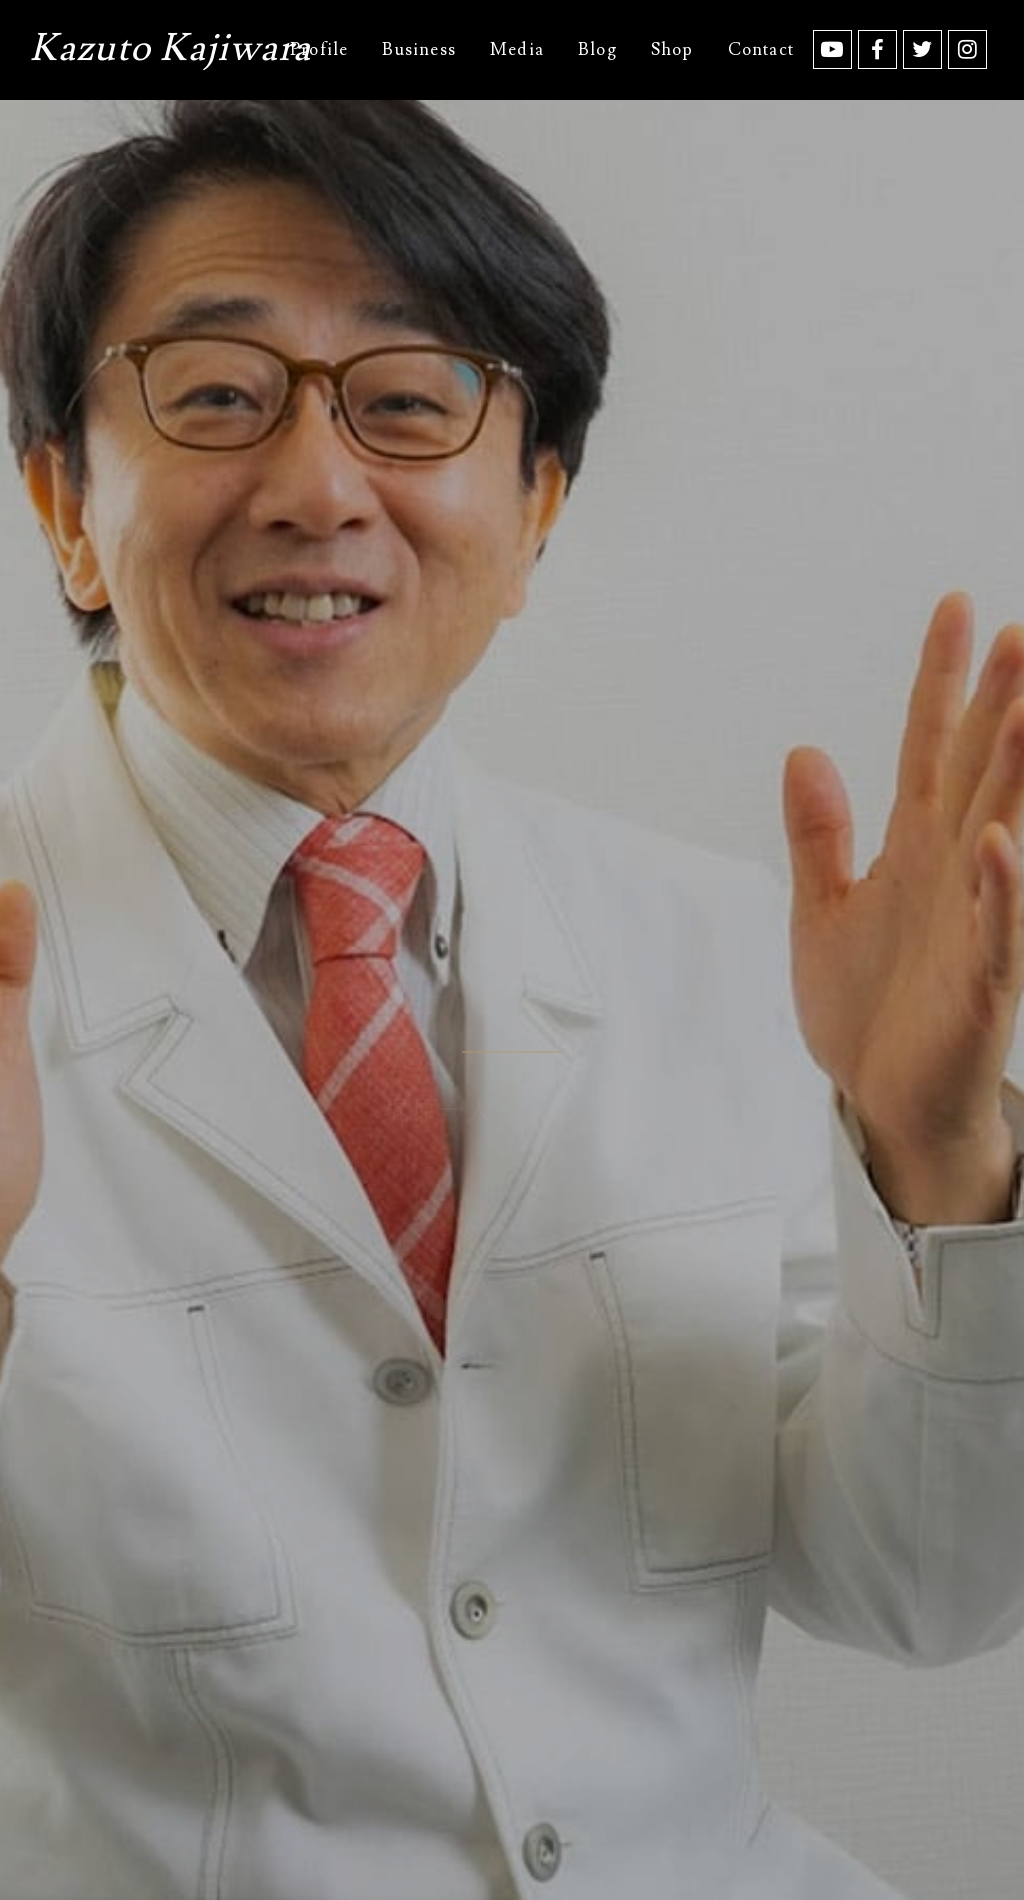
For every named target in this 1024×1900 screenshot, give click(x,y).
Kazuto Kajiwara (170, 51)
